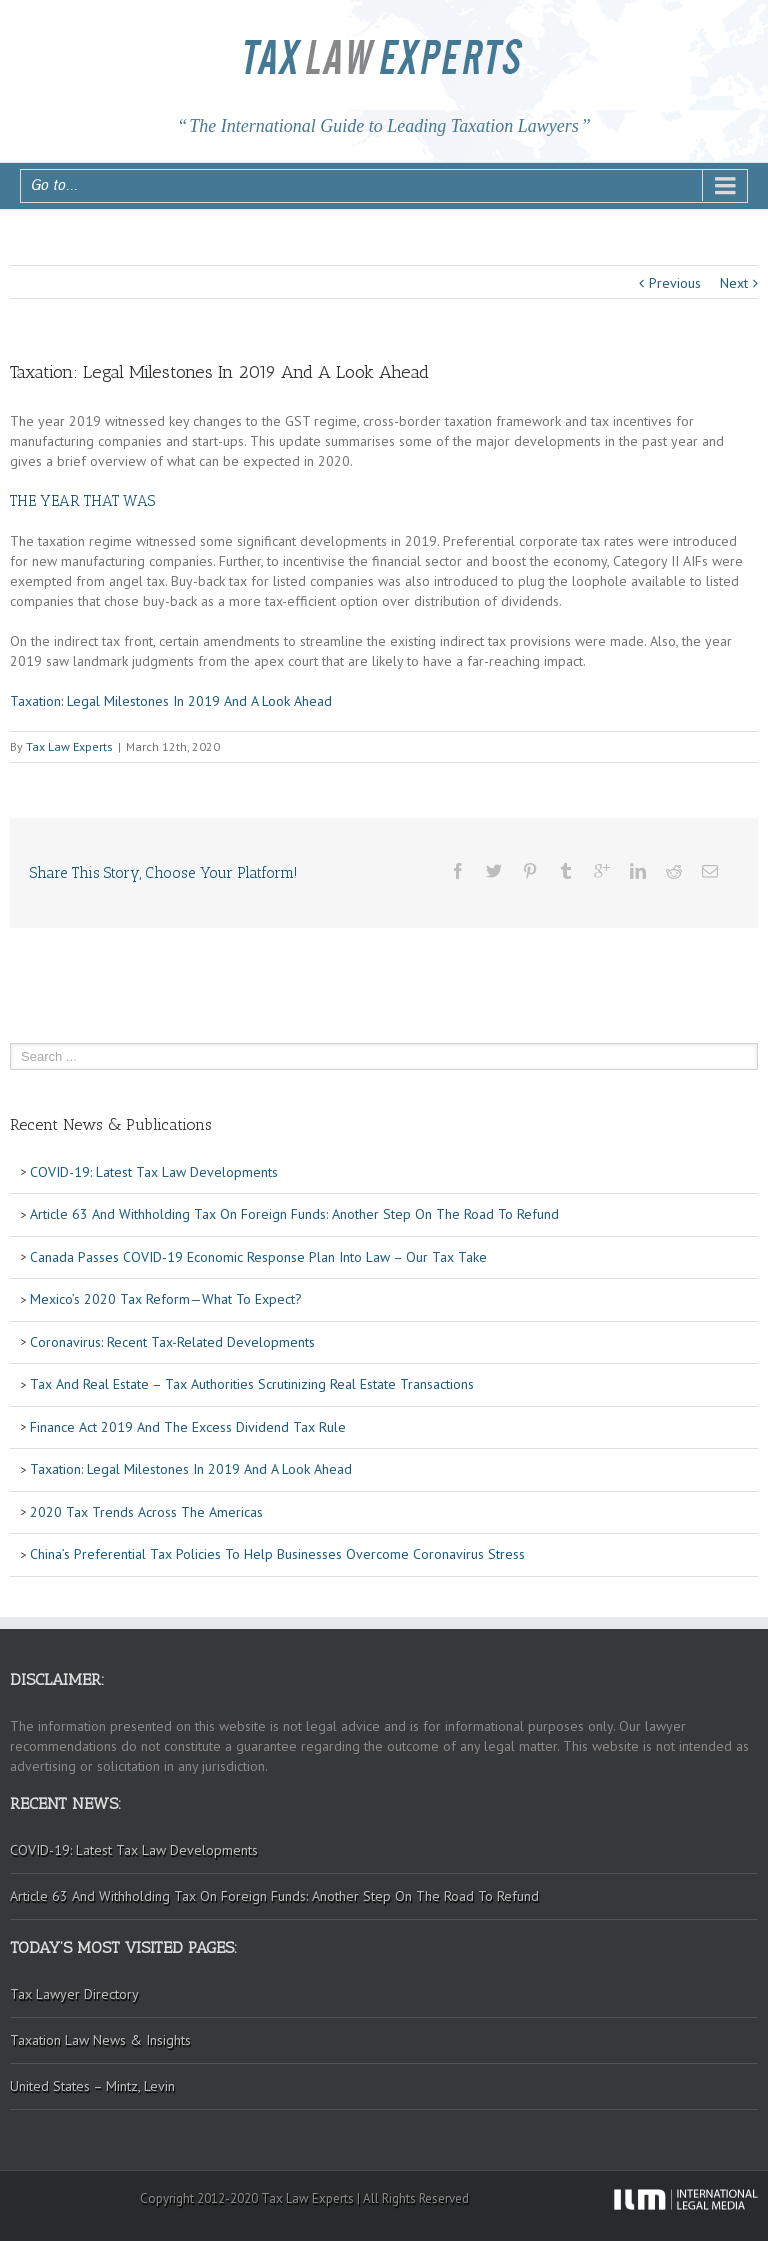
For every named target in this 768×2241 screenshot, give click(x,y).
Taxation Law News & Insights (100, 2040)
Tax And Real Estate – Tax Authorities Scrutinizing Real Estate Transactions (250, 1384)
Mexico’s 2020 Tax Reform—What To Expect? (164, 1299)
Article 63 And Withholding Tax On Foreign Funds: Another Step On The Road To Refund (292, 1214)
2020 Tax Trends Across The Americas (144, 1512)
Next (734, 283)
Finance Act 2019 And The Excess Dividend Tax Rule (186, 1427)
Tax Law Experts (69, 746)
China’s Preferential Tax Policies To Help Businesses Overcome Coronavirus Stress (275, 1554)
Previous (675, 283)
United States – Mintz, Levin (92, 2086)
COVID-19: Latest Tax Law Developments (152, 1172)
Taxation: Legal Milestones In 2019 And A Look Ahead (171, 701)
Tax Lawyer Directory (74, 1994)
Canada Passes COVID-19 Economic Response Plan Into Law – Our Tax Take (256, 1257)
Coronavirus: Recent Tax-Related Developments (170, 1342)
